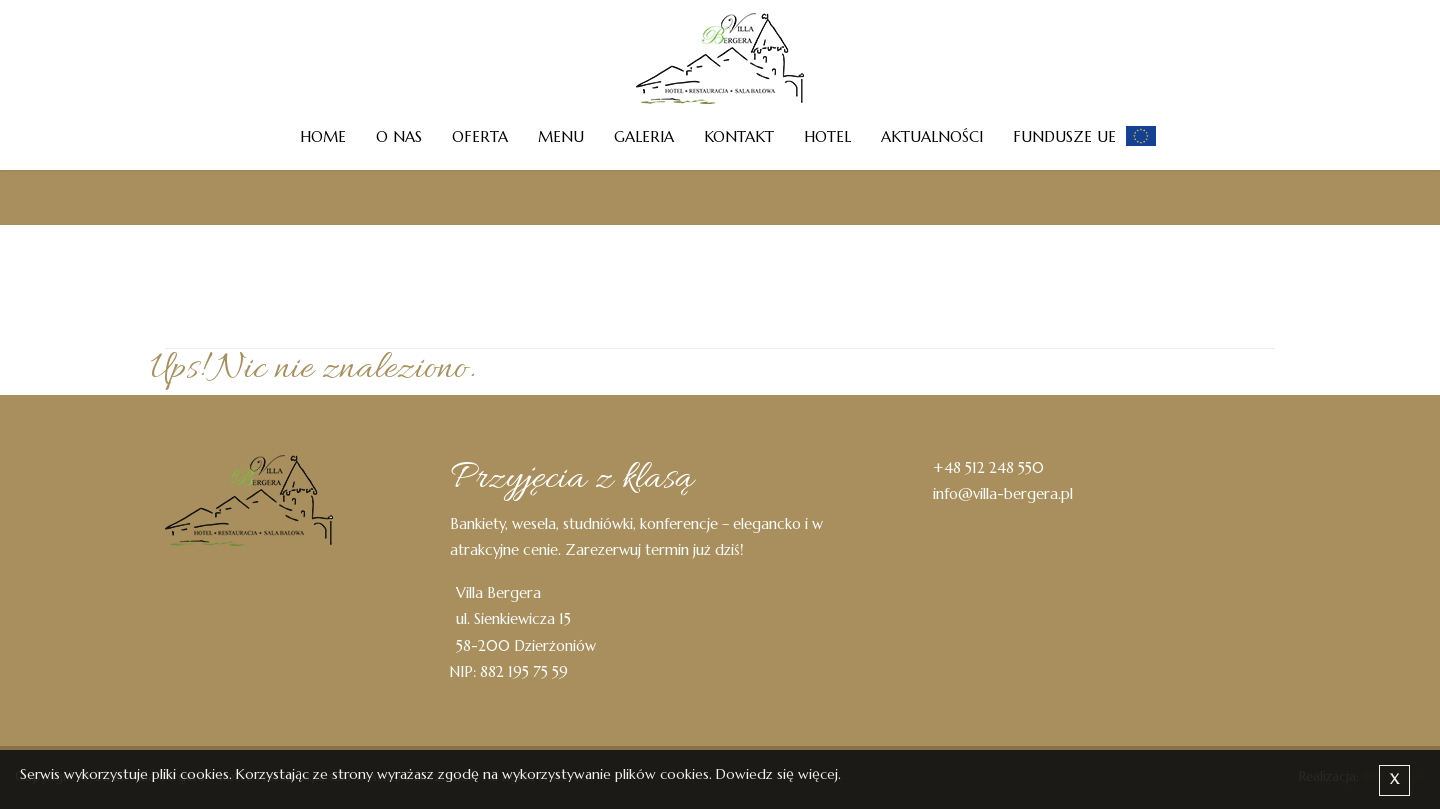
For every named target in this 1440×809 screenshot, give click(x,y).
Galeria (644, 136)
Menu (561, 136)
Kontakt (739, 136)
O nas (399, 136)
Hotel (827, 136)
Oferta (480, 136)
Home (323, 136)
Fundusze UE (1064, 136)
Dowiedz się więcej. (778, 774)
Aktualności (932, 136)
